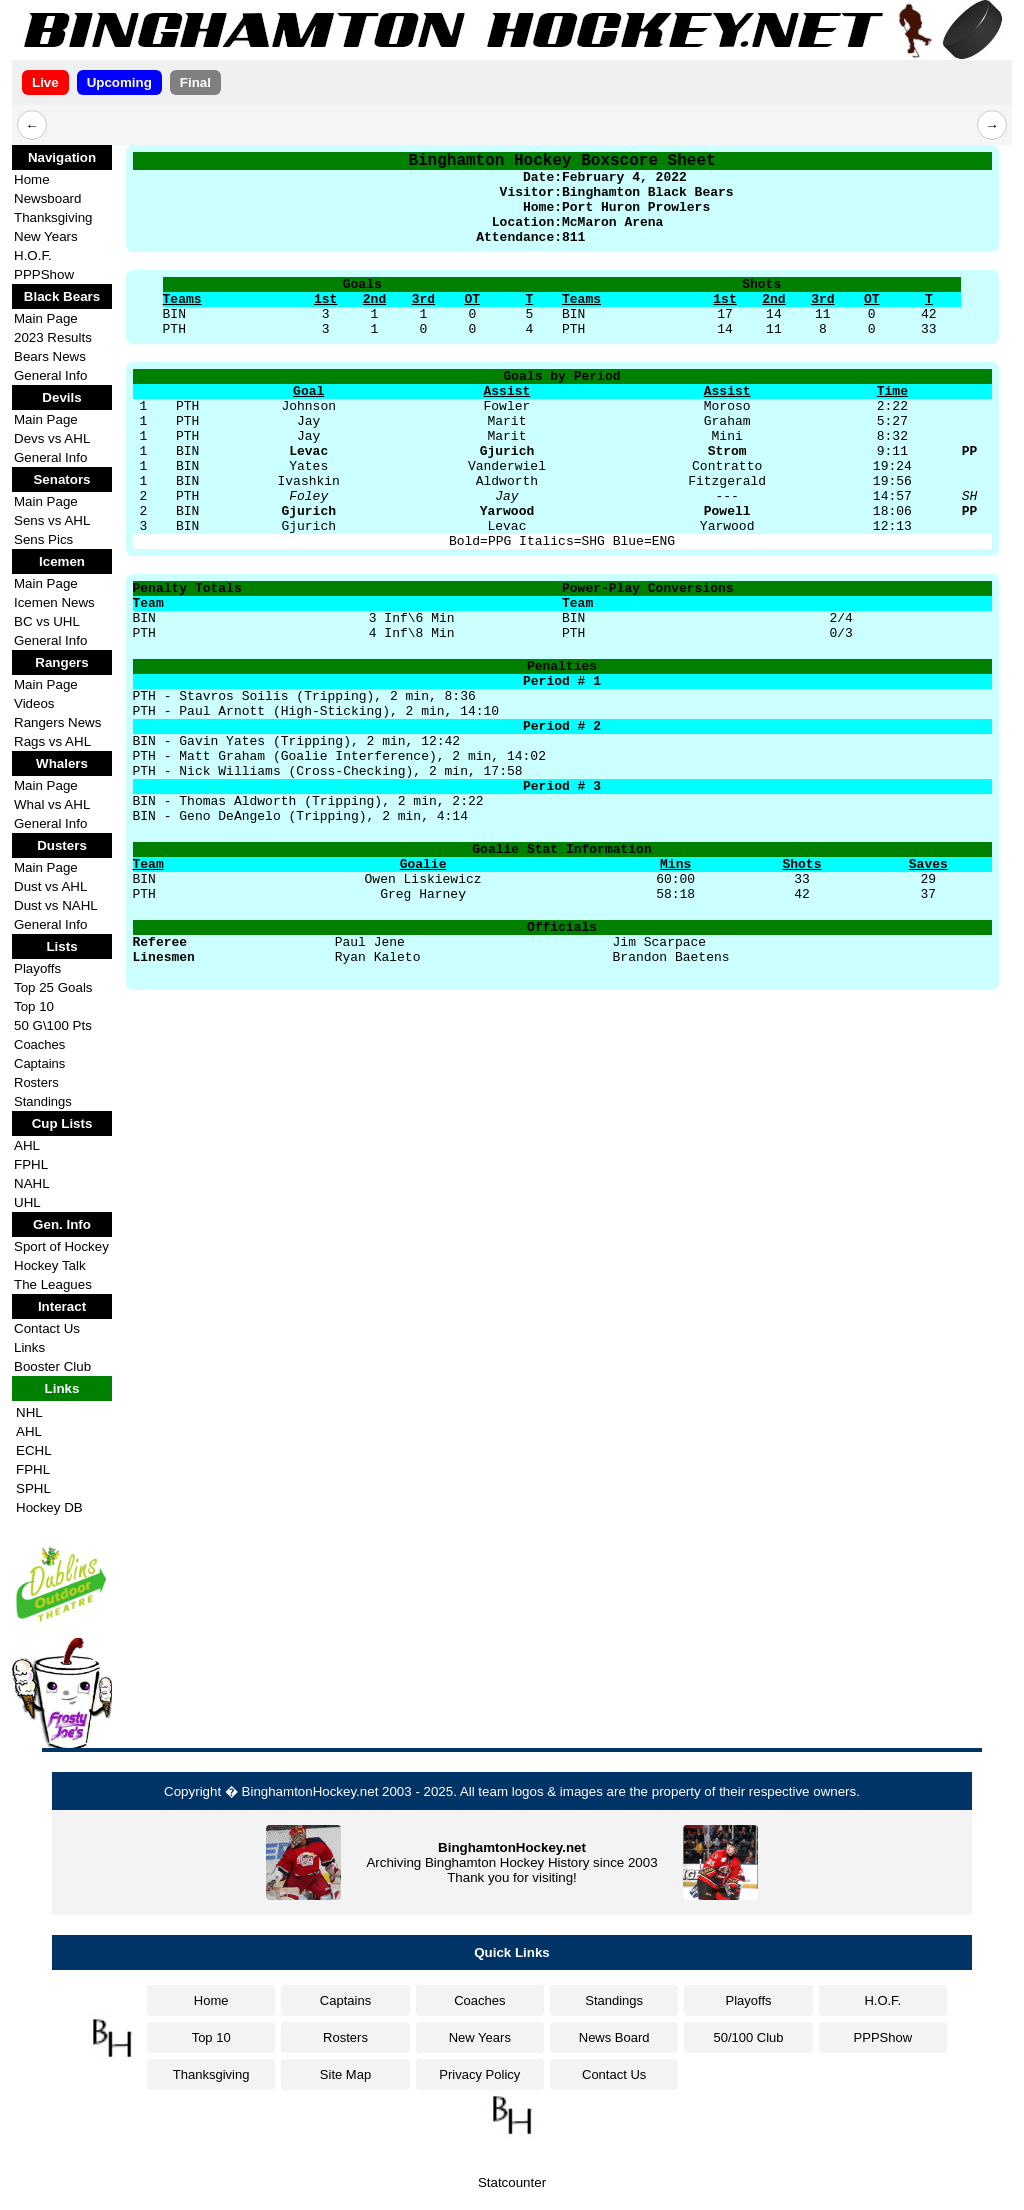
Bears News (50, 356)
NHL (29, 1412)
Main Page (46, 318)
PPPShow (44, 274)
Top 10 (34, 1006)
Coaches (39, 1044)
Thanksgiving (53, 217)
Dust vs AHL (50, 886)
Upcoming (119, 82)
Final (195, 82)
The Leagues (53, 1284)
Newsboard (47, 198)
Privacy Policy (479, 2074)
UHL (27, 1202)
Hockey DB (49, 1507)
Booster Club (52, 1366)
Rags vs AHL (52, 741)
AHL (27, 1145)
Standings (43, 1101)
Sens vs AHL (52, 520)
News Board (614, 2037)
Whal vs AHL (52, 804)
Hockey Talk (50, 1265)
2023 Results (53, 337)
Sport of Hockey (61, 1246)
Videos (34, 703)
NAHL (32, 1183)
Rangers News (57, 722)
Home (32, 179)
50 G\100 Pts (53, 1025)
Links (29, 1347)
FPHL (31, 1164)
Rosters (36, 1082)
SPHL (33, 1488)
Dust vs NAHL (56, 905)
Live (45, 82)
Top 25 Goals (53, 987)
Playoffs (37, 968)
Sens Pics (43, 539)
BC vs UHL (47, 621)
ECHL (34, 1450)
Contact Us (47, 1328)
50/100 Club (748, 2037)
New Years (46, 236)
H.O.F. (33, 255)
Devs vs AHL (52, 438)
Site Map (345, 2074)
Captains (39, 1063)
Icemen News (54, 602)
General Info (50, 375)
